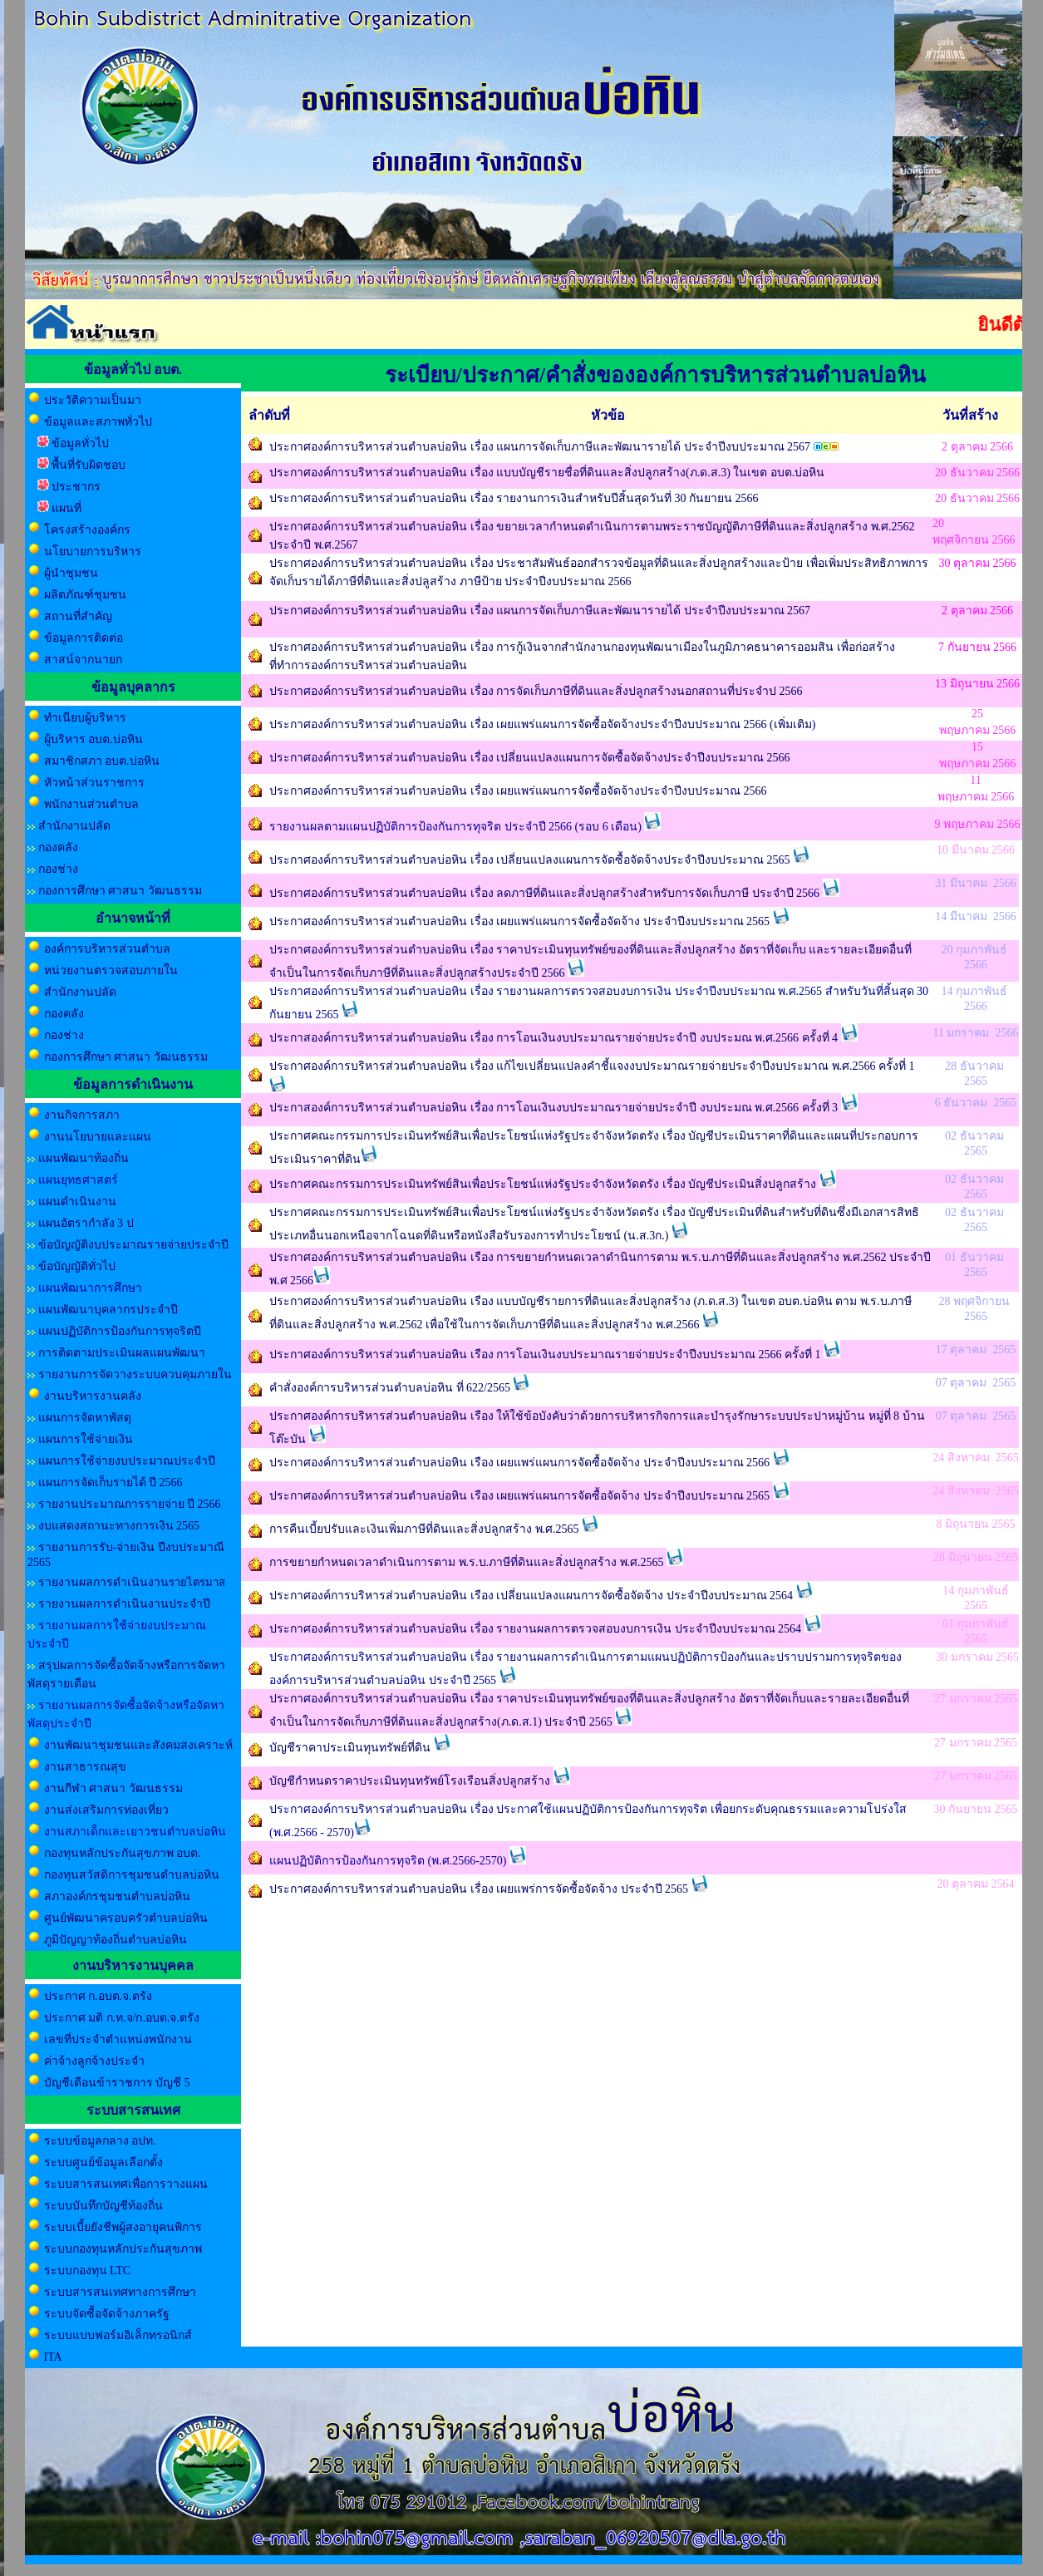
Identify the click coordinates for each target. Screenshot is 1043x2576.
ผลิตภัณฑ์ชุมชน (85, 595)
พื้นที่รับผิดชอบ (88, 465)
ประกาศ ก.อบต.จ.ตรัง (98, 1996)
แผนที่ (66, 508)
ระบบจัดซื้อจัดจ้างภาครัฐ (107, 2314)
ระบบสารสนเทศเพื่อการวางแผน (126, 2184)
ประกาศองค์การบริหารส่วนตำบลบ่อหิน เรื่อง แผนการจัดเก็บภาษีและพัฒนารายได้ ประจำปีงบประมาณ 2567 (539, 447)
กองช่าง (58, 869)
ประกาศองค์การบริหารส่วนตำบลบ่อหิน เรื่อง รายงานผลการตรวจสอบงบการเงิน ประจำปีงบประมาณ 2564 (535, 1629)
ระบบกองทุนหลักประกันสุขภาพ (123, 2249)
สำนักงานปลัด (74, 826)
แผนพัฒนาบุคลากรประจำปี (108, 1309)
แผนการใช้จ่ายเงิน (85, 1439)
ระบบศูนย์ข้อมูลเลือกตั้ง (105, 2162)
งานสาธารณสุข (85, 1767)
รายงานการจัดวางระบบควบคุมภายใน (135, 1374)
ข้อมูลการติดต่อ (83, 638)
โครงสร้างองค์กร (87, 530)
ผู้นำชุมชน (71, 573)
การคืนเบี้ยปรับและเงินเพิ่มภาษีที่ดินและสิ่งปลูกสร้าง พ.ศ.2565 (424, 1529)
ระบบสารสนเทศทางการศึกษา (120, 2292)
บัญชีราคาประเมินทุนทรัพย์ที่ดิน (349, 1747)
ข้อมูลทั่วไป (80, 443)
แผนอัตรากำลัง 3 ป (86, 1223)
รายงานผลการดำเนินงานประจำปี (124, 1604)
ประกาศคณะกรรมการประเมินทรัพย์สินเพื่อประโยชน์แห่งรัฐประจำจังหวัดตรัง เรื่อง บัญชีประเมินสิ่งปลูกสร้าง (542, 1184)
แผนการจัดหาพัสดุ (84, 1417)
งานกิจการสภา (82, 1115)
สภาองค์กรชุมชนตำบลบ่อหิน (117, 1896)
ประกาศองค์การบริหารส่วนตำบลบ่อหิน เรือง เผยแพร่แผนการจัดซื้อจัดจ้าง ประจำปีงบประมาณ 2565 (521, 1496)
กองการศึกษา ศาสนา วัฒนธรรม (120, 890)
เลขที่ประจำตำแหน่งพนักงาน (118, 2039)
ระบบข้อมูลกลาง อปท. (100, 2141)
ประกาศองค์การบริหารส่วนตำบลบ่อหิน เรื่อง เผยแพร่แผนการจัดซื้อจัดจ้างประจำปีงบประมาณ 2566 (518, 791)
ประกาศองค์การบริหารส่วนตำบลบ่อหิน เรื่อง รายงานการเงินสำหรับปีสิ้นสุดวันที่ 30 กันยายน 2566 (514, 498)
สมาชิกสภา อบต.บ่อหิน (102, 761)
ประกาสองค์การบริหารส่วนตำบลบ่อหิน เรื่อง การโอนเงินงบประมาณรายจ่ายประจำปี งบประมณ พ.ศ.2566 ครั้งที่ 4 (553, 1038)
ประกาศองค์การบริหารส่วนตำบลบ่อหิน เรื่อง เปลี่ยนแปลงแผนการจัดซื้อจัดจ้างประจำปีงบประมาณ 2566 (529, 757)
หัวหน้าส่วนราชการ (94, 782)
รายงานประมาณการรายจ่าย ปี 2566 (129, 1504)
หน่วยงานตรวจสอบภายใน (111, 970)
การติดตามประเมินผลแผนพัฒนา (121, 1353)
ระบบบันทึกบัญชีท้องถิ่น (103, 2205)
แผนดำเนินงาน (77, 1201)
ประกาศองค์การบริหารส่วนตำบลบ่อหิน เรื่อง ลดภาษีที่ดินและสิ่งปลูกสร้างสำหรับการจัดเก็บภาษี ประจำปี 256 (541, 893)
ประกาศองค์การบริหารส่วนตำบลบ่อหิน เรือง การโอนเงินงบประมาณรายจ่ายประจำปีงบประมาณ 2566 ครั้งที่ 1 (546, 1354)
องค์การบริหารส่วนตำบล (107, 949)
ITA (53, 2357)
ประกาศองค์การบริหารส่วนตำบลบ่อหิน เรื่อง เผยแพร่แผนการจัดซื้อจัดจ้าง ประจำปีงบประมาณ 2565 (519, 921)
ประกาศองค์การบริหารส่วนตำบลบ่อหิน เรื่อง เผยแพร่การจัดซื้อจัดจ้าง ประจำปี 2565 (478, 1889)
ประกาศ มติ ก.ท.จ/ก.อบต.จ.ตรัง (120, 2018)
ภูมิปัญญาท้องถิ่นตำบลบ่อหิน (115, 1939)
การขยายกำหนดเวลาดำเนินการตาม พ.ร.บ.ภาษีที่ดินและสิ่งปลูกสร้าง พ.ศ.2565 (466, 1562)
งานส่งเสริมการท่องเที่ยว (106, 1810)
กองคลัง (58, 847)
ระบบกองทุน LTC (87, 2270)
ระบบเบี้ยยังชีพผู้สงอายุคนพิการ (123, 2227)
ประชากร (76, 486)
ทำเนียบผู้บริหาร (85, 718)
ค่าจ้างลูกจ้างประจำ (93, 2061)
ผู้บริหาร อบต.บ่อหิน (93, 739)
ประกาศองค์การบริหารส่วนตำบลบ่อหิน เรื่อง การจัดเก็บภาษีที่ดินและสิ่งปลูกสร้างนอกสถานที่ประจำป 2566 (536, 691)
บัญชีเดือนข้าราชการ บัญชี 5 (117, 2082)
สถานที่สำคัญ (78, 616)
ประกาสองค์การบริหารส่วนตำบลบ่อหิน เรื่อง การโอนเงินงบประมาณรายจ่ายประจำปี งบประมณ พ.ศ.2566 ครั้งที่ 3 (555, 1107)
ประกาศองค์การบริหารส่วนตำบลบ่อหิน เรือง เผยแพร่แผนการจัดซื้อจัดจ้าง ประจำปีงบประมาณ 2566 (519, 1462)
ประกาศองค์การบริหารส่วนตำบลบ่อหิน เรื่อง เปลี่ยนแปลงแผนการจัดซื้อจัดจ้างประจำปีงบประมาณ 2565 (531, 860)
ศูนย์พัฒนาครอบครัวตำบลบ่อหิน (126, 1918)
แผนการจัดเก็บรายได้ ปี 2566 (110, 1482)
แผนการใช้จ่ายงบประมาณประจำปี (126, 1461)
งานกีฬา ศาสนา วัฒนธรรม (113, 1788)
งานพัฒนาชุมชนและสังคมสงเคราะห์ (138, 1745)
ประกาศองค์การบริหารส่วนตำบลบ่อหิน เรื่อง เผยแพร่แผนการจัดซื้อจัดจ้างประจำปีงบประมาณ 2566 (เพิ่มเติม (540, 724)
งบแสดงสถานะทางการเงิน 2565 (119, 1525)
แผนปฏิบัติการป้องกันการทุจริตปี (119, 1331)
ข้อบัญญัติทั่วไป (77, 1266)
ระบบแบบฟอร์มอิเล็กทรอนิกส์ (118, 2335)
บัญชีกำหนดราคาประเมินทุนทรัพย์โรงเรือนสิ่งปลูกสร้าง (409, 1781)
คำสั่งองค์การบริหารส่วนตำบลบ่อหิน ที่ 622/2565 (389, 1388)
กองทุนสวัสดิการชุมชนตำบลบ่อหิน (131, 1875)
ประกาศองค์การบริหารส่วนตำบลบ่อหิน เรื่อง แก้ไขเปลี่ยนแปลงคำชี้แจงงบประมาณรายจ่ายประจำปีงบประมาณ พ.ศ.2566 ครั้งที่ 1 (592, 1066)
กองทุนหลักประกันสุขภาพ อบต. (122, 1853)
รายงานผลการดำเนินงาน (131, 1582)
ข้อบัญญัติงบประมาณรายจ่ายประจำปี (133, 1245)
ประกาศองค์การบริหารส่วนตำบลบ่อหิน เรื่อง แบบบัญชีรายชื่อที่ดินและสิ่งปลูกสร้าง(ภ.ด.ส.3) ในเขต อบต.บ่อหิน (546, 472)
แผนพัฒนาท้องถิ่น (83, 1158)
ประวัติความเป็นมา (92, 400)
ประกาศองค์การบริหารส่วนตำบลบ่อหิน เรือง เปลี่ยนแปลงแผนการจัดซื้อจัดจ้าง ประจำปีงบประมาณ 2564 (532, 1595)
